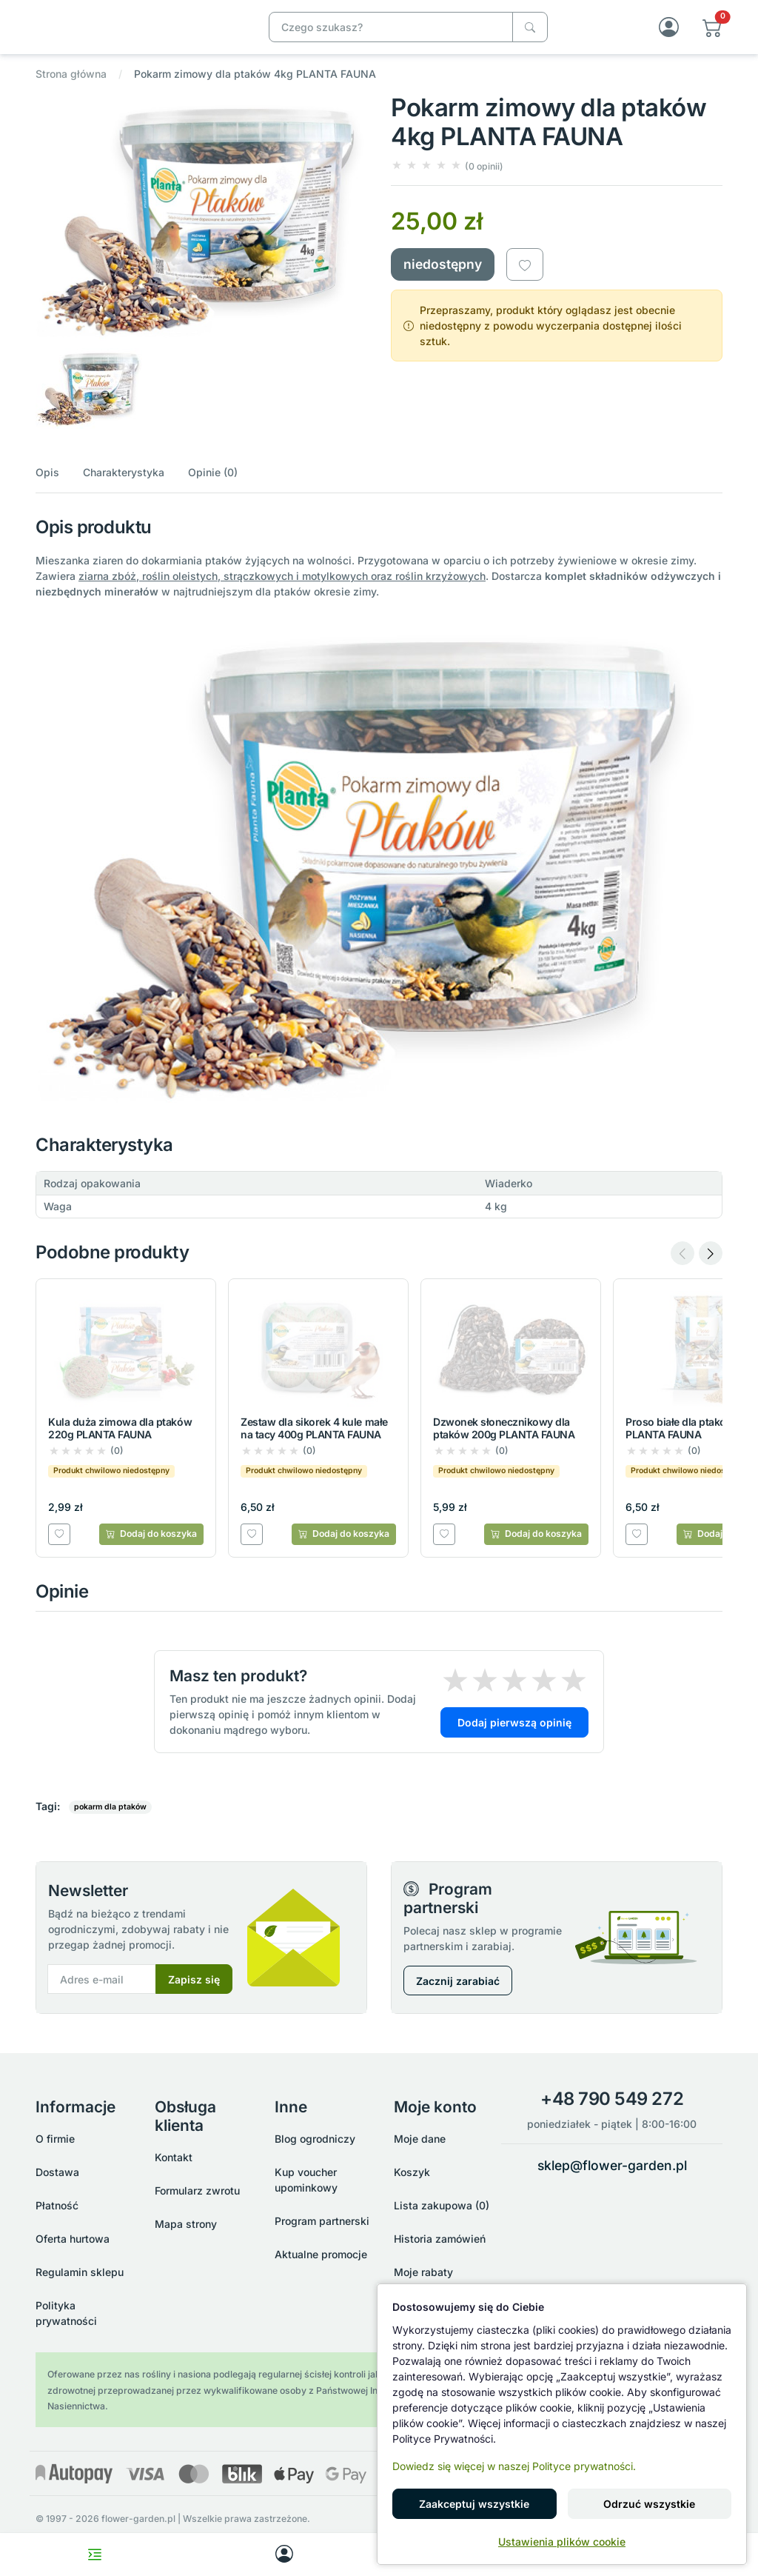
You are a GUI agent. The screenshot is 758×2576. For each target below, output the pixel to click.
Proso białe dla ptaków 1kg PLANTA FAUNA (689, 1443)
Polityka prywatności (66, 2313)
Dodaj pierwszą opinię (514, 1738)
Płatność (57, 2205)
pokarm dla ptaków (110, 1821)
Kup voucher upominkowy (306, 2180)
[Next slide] (710, 1269)
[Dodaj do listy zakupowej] (524, 280)
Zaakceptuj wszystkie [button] (474, 2503)
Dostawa (57, 2172)
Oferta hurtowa (73, 2238)
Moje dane (420, 2138)
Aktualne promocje (321, 2254)
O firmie (55, 2138)
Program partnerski (322, 2221)
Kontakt (173, 2157)
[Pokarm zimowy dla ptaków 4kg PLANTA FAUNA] (138, 33)
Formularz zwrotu (197, 2190)
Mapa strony (186, 2224)
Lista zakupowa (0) (441, 2205)
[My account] (284, 2554)
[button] (712, 34)
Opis (47, 487)
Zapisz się (194, 1994)
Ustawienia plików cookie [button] (561, 2541)
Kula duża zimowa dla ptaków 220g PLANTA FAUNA (120, 1443)
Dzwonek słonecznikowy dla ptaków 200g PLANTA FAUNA (503, 1443)
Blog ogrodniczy (315, 2138)
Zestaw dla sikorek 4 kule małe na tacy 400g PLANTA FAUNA (314, 1443)
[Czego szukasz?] (530, 34)
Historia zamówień (440, 2238)
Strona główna (71, 88)
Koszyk (412, 2172)
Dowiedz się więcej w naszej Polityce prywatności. (514, 2466)
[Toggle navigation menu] (95, 2554)
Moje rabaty (423, 2272)
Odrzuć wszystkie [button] (649, 2503)
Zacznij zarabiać (458, 1995)
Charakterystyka (123, 487)
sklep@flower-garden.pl (612, 2165)
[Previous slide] (682, 1269)
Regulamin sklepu (80, 2272)
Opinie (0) (213, 487)
